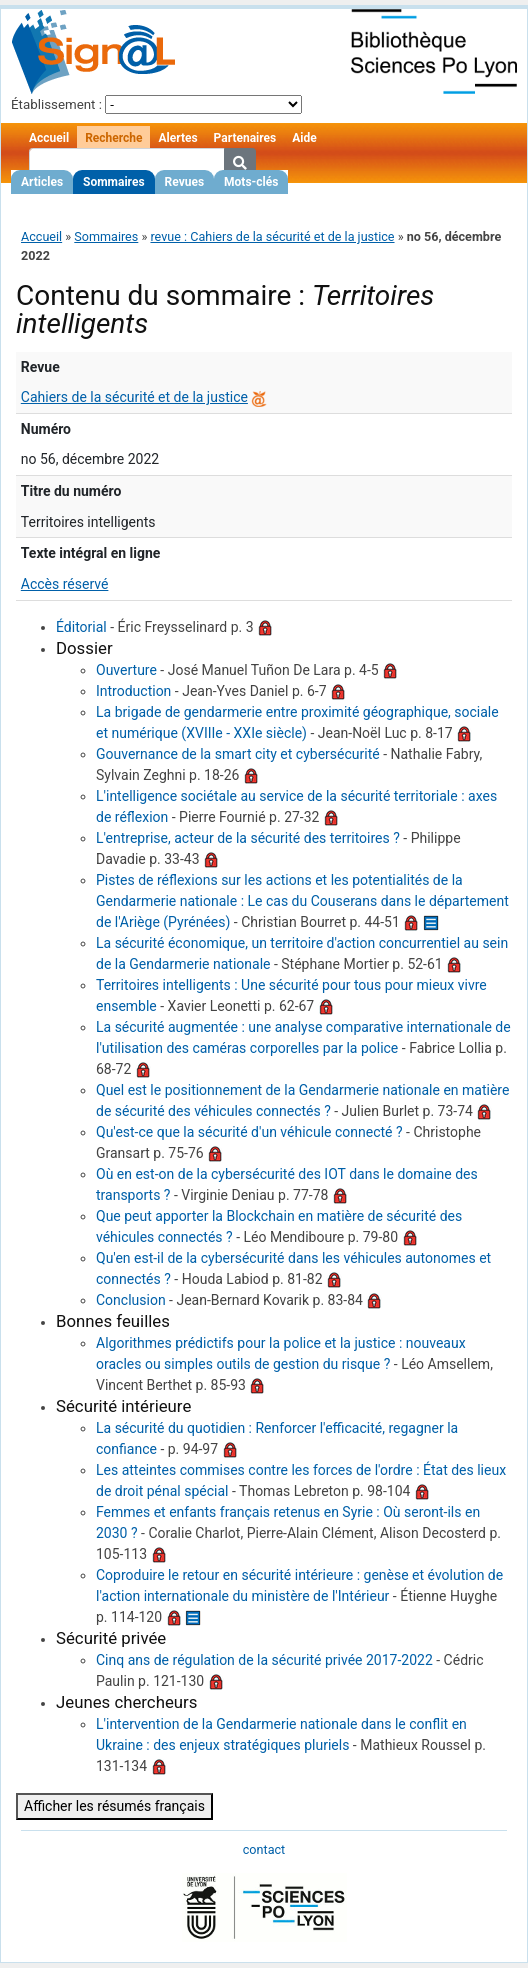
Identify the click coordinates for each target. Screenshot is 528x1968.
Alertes (177, 138)
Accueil (49, 138)
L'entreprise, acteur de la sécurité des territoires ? (248, 838)
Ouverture (126, 670)
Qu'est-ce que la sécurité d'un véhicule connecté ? (249, 1132)
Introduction (133, 691)
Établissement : (56, 104)
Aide (304, 138)
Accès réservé (65, 584)
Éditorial (81, 627)
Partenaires (245, 138)
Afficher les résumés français (114, 1806)
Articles (42, 182)
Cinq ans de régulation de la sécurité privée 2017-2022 (264, 1660)
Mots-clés (251, 182)
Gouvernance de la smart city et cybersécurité (238, 754)
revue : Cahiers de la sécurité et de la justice (272, 236)
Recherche (113, 138)
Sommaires (113, 182)
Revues (185, 182)
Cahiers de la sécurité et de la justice (134, 397)
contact (264, 1849)
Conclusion (131, 1300)
